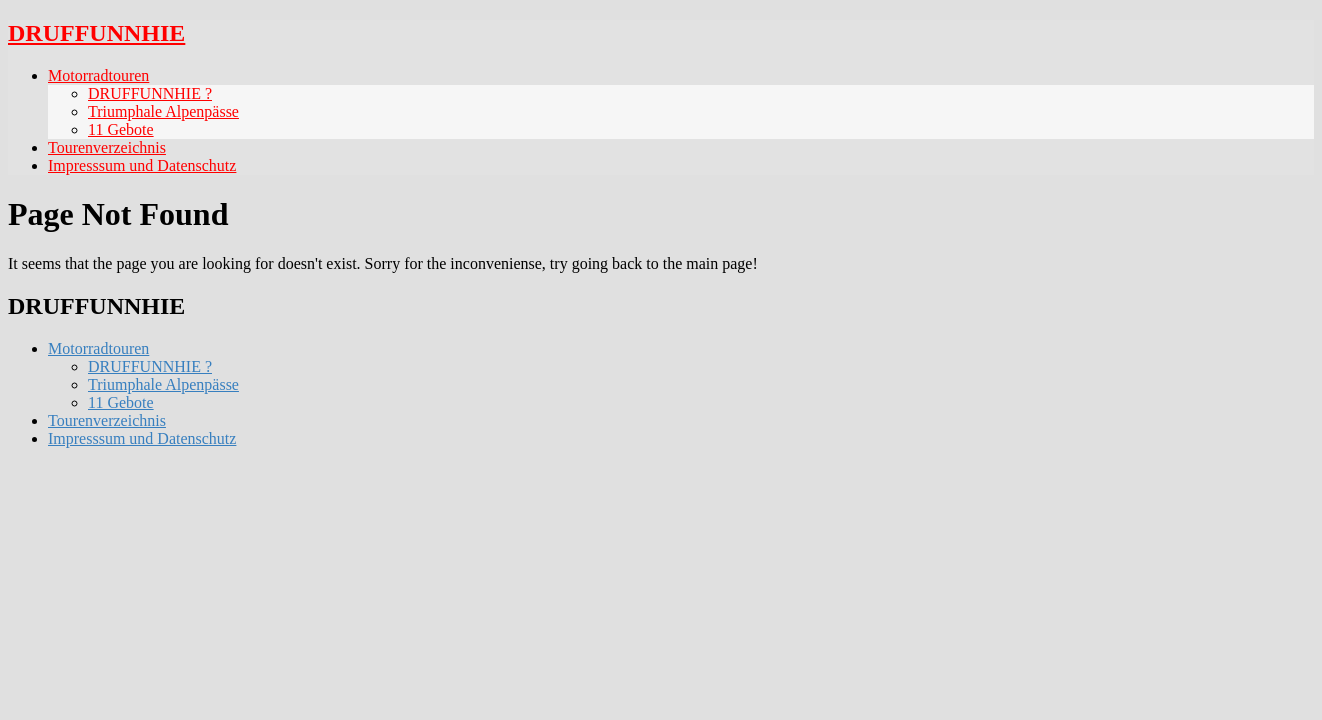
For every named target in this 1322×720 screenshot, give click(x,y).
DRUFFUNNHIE (96, 33)
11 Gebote (121, 129)
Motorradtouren (98, 75)
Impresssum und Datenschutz (142, 165)
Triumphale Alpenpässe (163, 111)
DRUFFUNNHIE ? (150, 93)
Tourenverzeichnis (107, 147)
